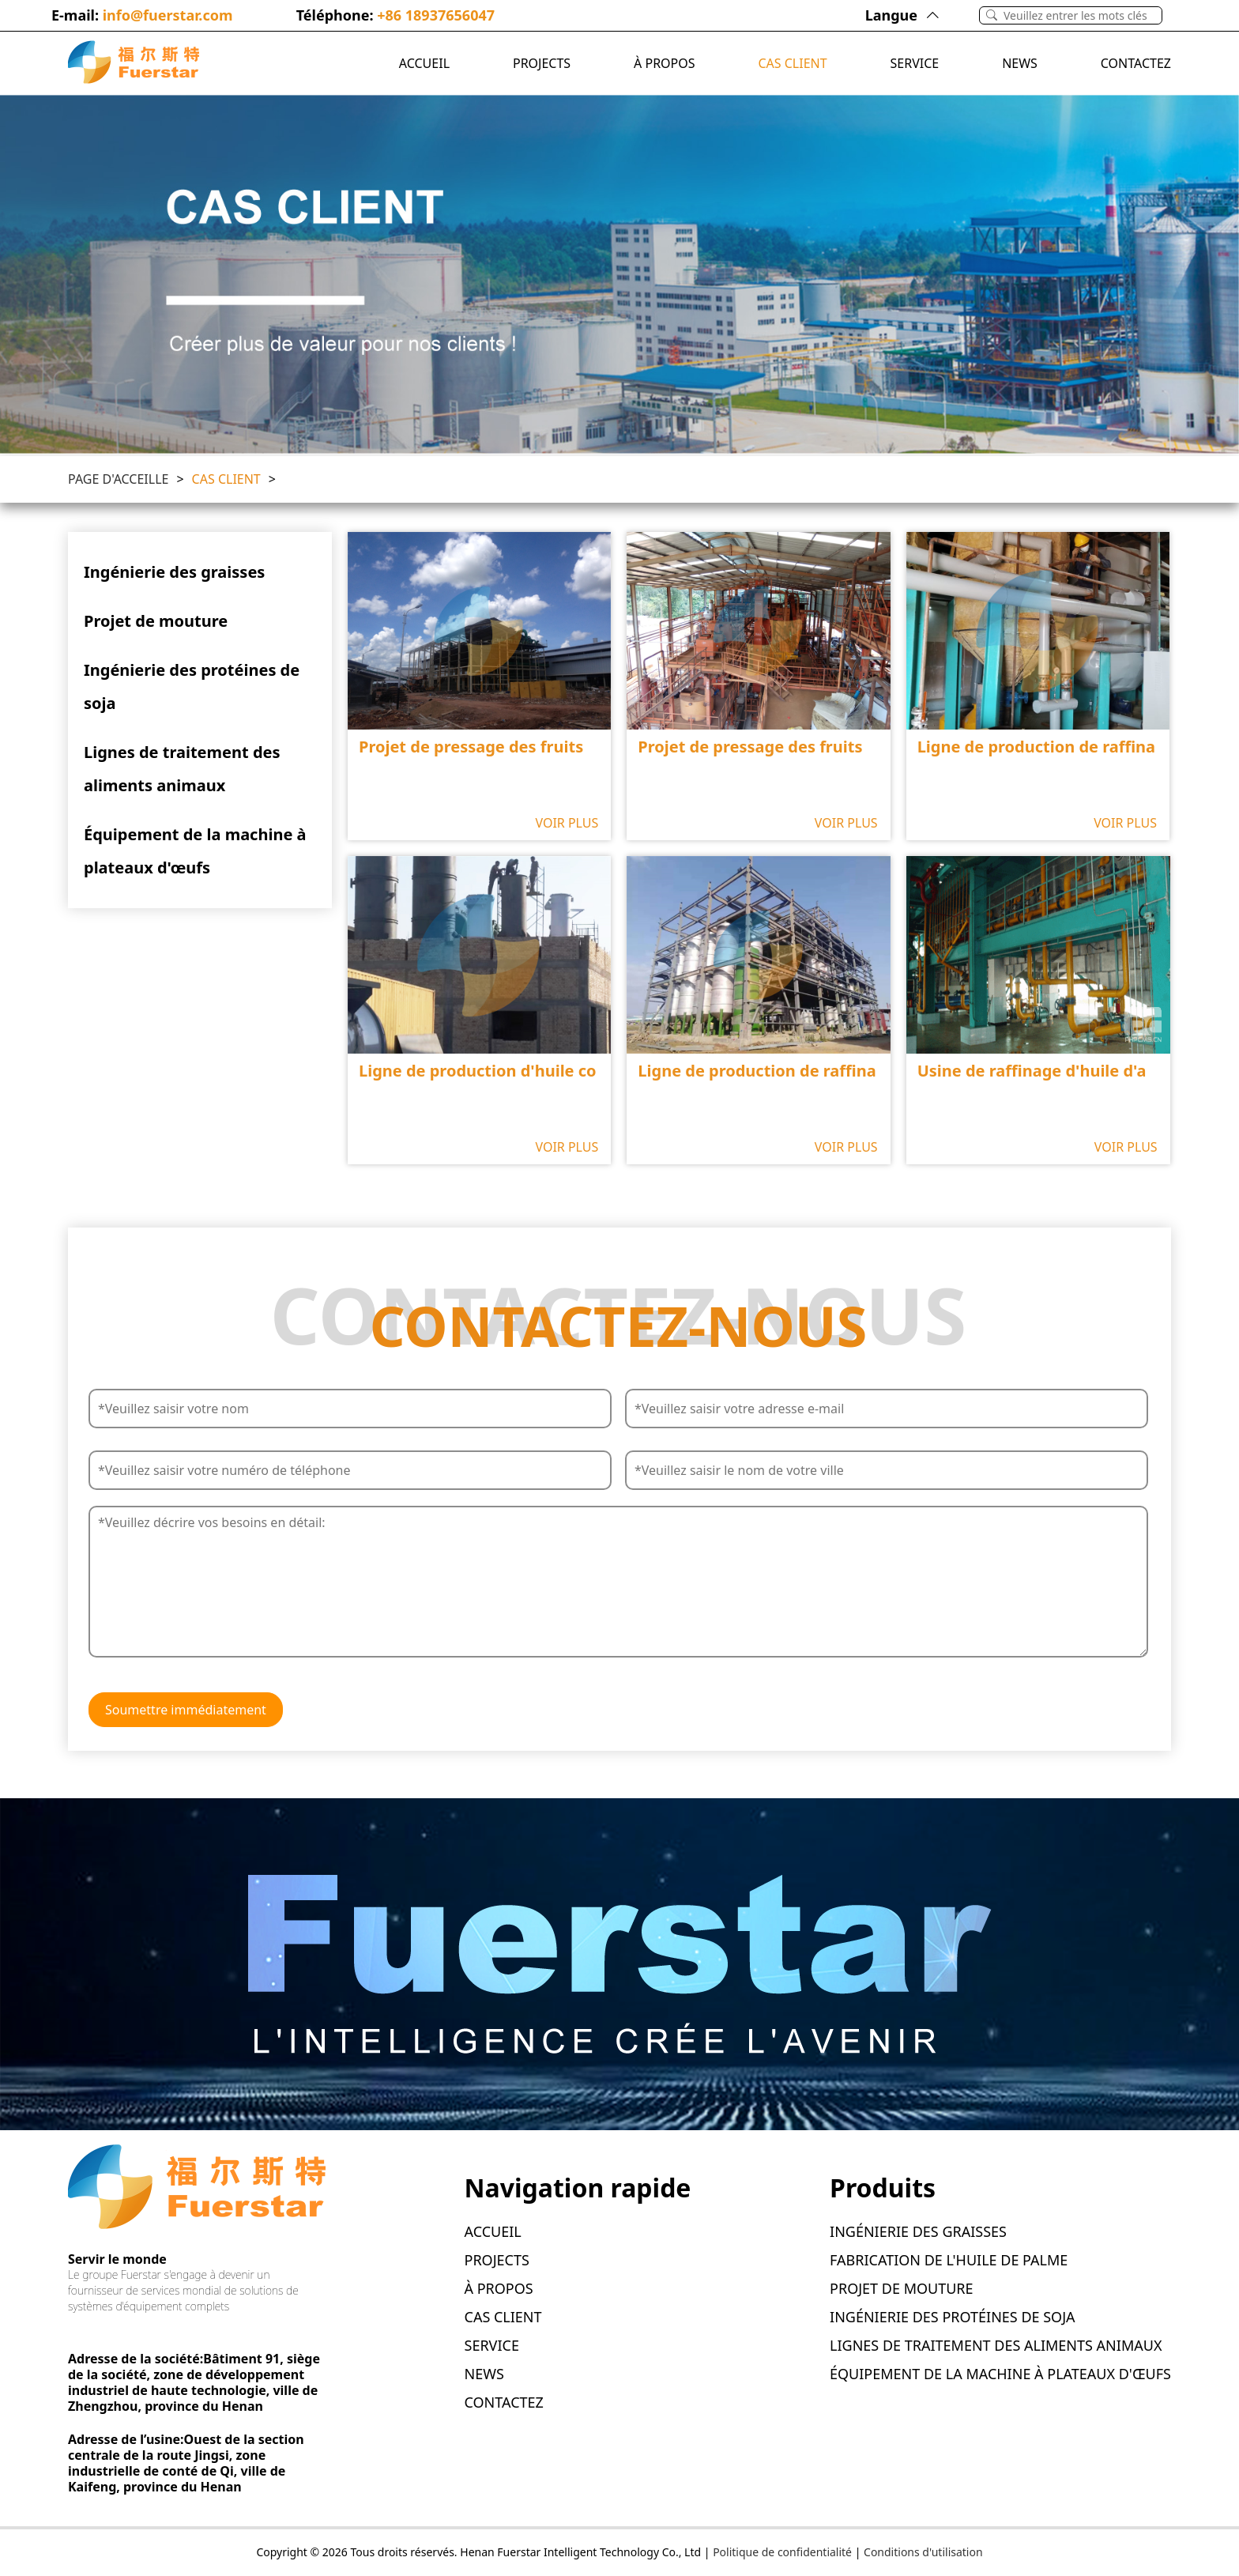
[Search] (1083, 15)
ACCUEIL (424, 63)
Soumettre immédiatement (185, 1709)
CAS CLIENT (792, 63)
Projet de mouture (156, 621)
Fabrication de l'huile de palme (949, 2260)
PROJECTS (542, 63)
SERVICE (915, 63)
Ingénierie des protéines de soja (191, 686)
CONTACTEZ (1136, 63)
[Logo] (133, 63)
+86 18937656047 (436, 15)
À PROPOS (664, 63)
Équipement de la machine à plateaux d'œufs (195, 851)
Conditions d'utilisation (923, 2551)
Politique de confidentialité (782, 2551)
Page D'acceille (118, 479)
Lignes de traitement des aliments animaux (182, 768)
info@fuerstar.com (168, 15)
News (1020, 63)
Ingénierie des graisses (174, 572)
